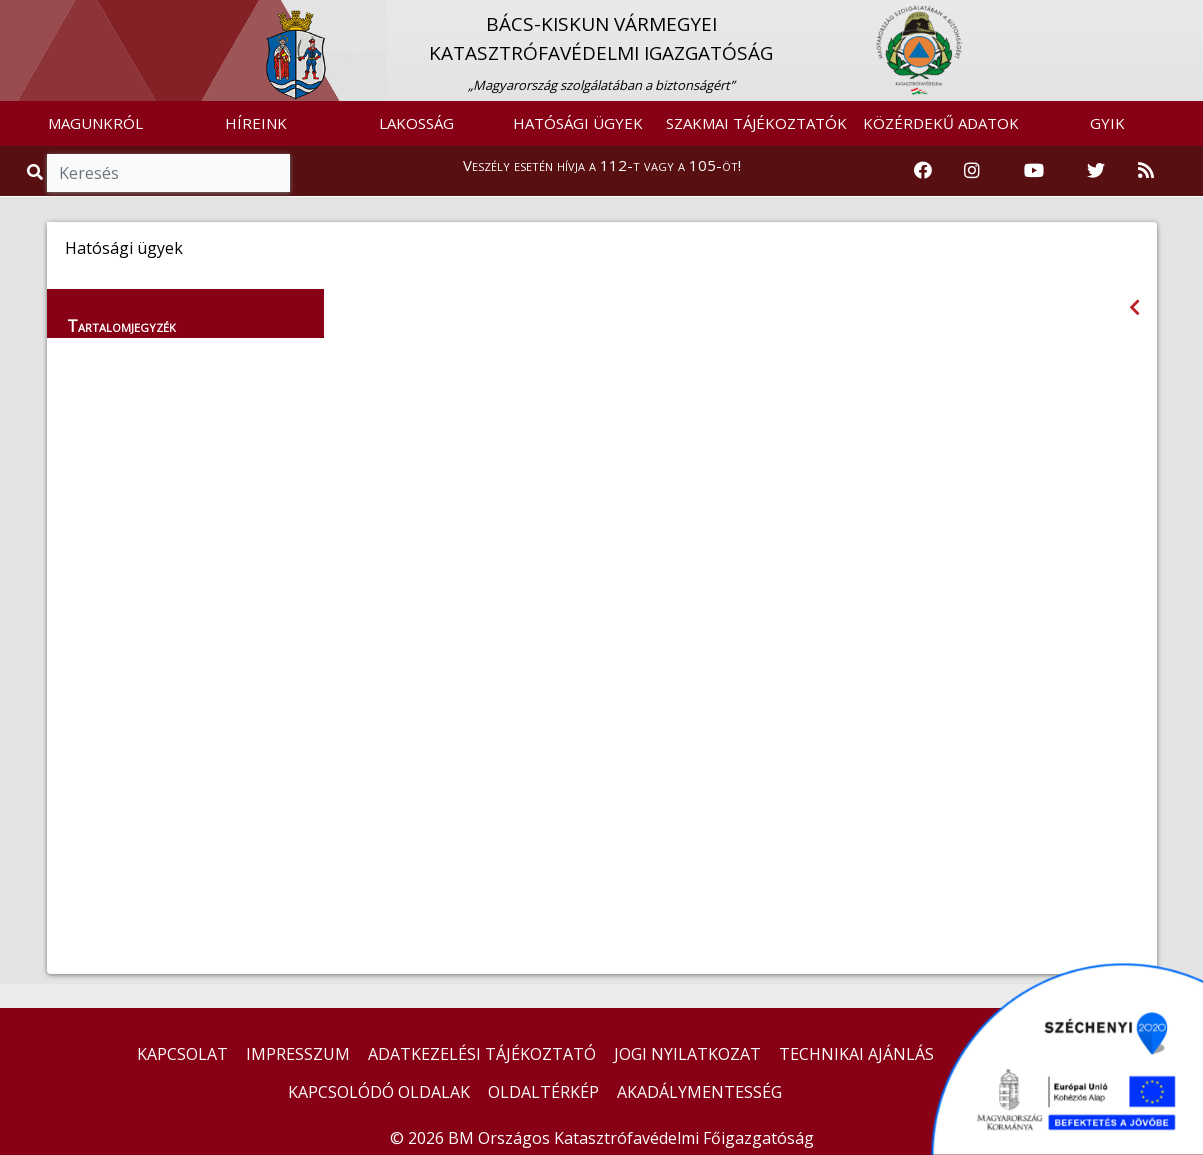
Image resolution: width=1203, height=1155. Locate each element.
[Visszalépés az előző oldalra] (1134, 307)
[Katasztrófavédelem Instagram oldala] (972, 171)
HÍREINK (256, 123)
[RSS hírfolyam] (1146, 171)
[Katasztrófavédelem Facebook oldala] (923, 171)
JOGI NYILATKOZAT (687, 1054)
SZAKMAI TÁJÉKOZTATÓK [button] (756, 123)
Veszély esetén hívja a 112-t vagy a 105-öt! (602, 165)
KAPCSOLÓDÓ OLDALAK (379, 1092)
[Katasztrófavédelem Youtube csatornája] (1034, 171)
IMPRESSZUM (298, 1054)
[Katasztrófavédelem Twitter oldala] (1096, 171)
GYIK (1107, 123)
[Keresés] (168, 173)
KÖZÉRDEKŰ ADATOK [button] (941, 123)
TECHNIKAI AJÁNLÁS (856, 1054)
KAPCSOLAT (182, 1054)
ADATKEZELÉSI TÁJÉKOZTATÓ (482, 1054)
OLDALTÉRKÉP (543, 1092)
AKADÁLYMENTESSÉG (699, 1092)
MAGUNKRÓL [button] (95, 123)
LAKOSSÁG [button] (416, 123)
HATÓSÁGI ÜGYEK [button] (578, 123)
